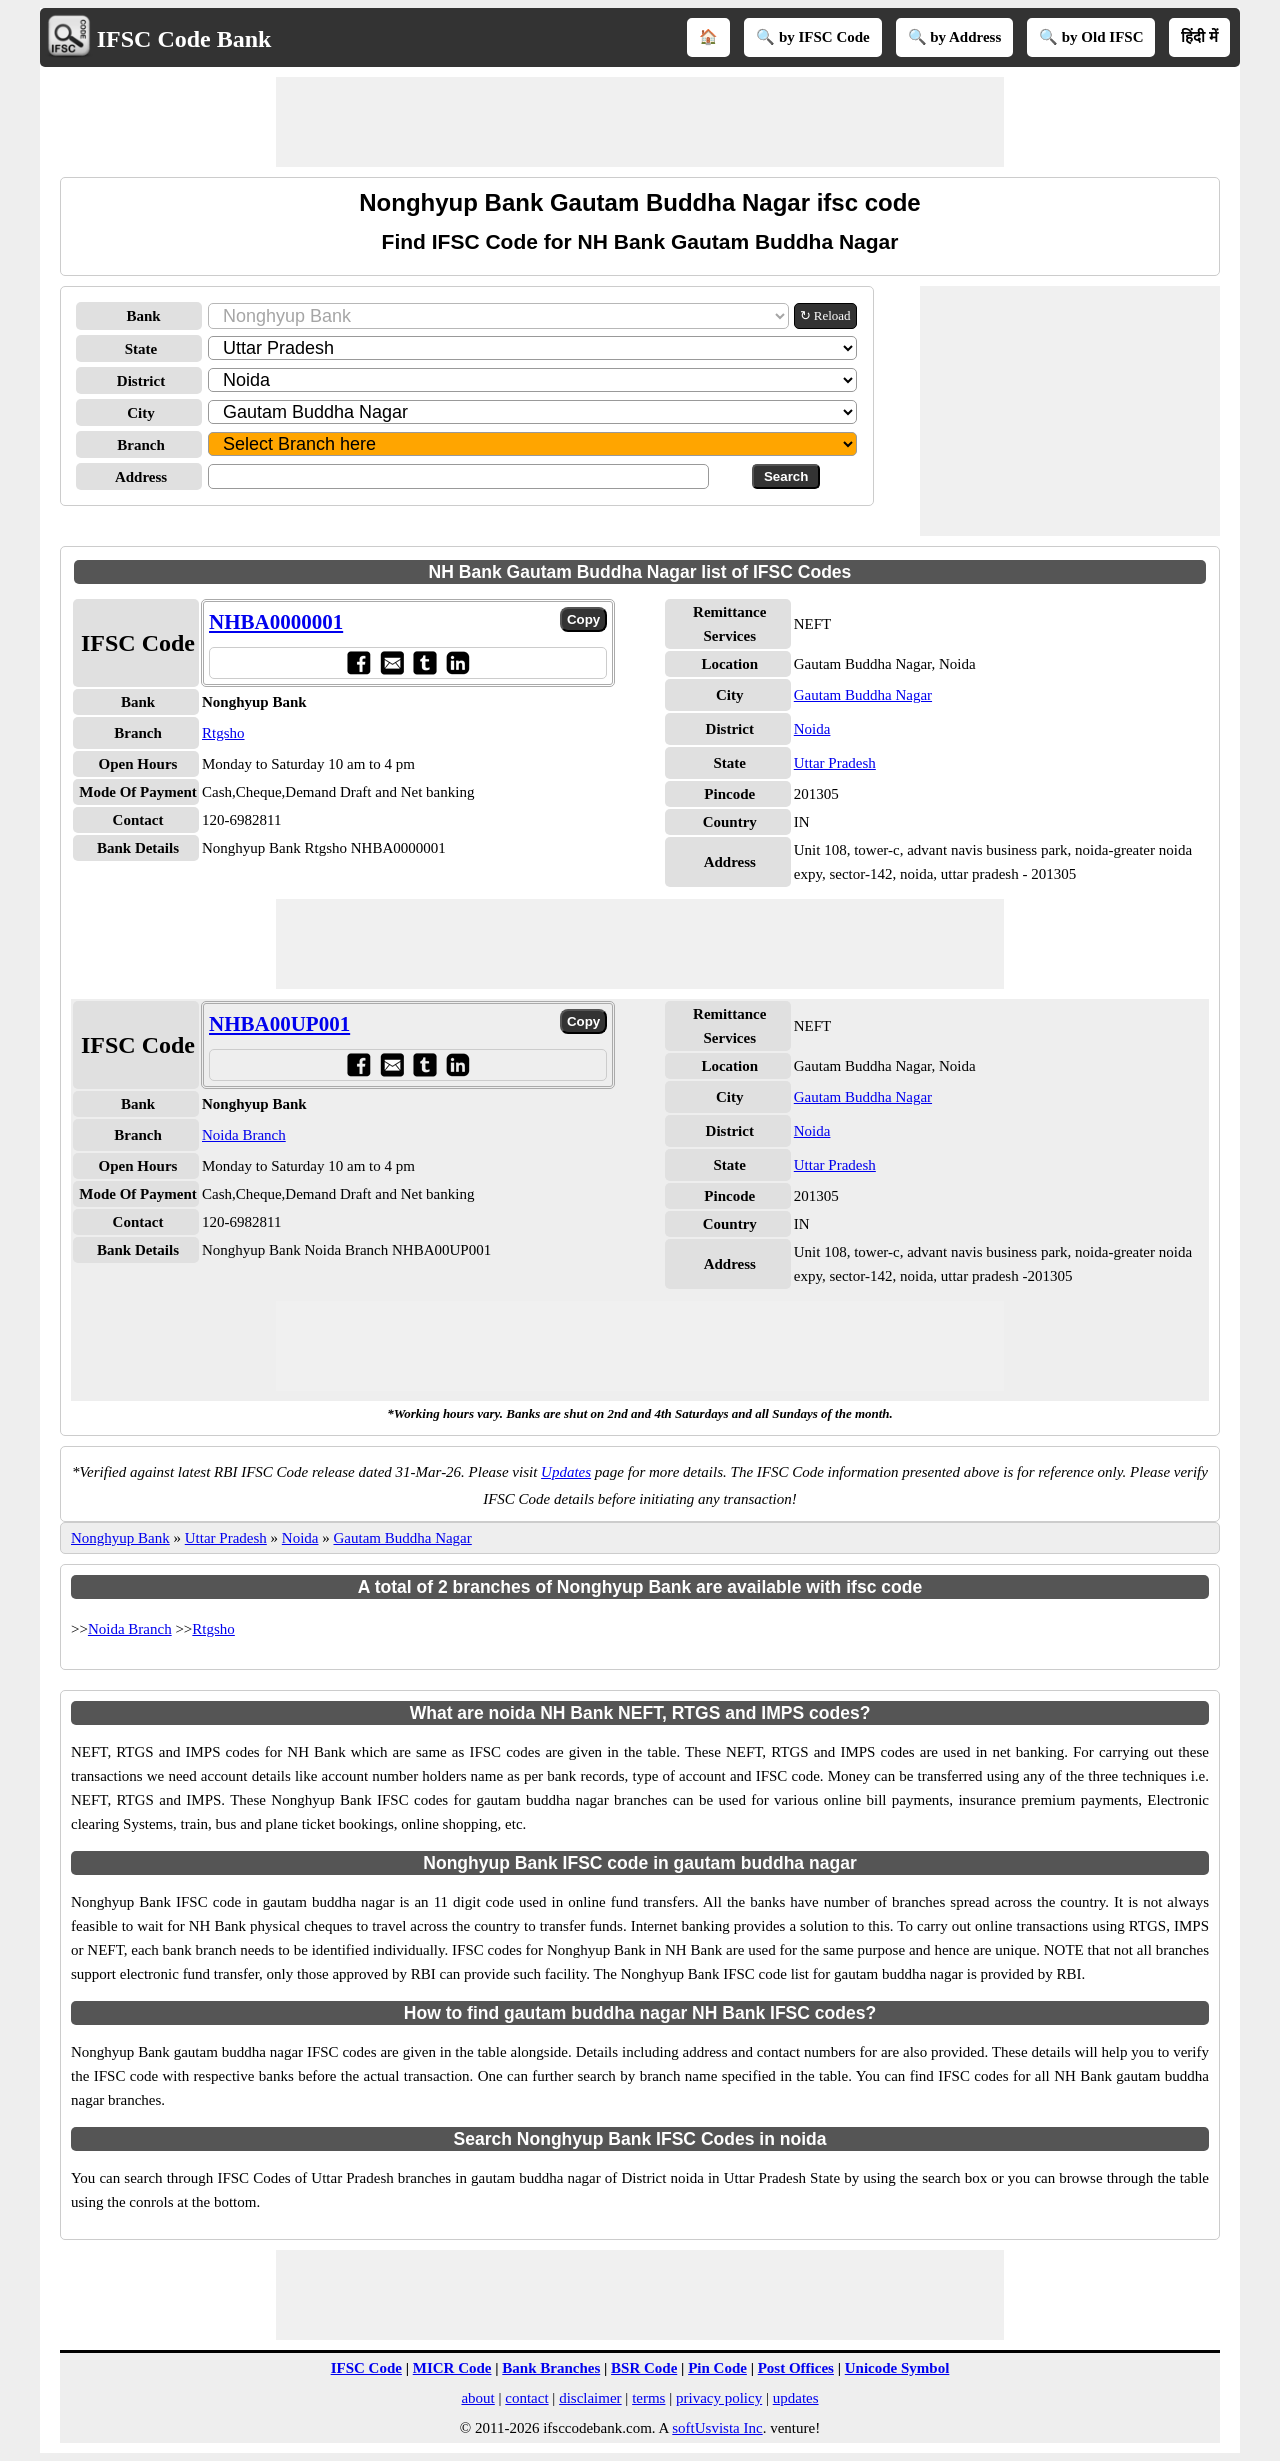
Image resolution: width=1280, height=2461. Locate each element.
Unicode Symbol (897, 2368)
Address (141, 477)
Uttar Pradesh (835, 763)
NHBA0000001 (276, 622)
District (141, 381)
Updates (566, 1472)
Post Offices (796, 2368)
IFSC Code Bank (184, 39)
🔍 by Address (955, 37)
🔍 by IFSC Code (813, 37)
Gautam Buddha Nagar (863, 695)
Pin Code (717, 2368)
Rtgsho (223, 733)
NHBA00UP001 (279, 1024)
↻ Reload (825, 315)
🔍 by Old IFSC (1091, 37)
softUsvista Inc (717, 2428)
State (141, 349)
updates (796, 2398)
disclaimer (590, 2398)
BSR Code (644, 2368)
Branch (141, 445)
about (477, 2398)
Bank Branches (551, 2368)
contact (526, 2398)
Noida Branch (244, 1135)
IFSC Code (366, 2368)
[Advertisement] (640, 122)
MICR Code (452, 2368)
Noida (812, 729)
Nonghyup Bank (120, 1538)
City (141, 413)
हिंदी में (1199, 37)
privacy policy (719, 2398)
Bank (143, 316)
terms (648, 2398)
